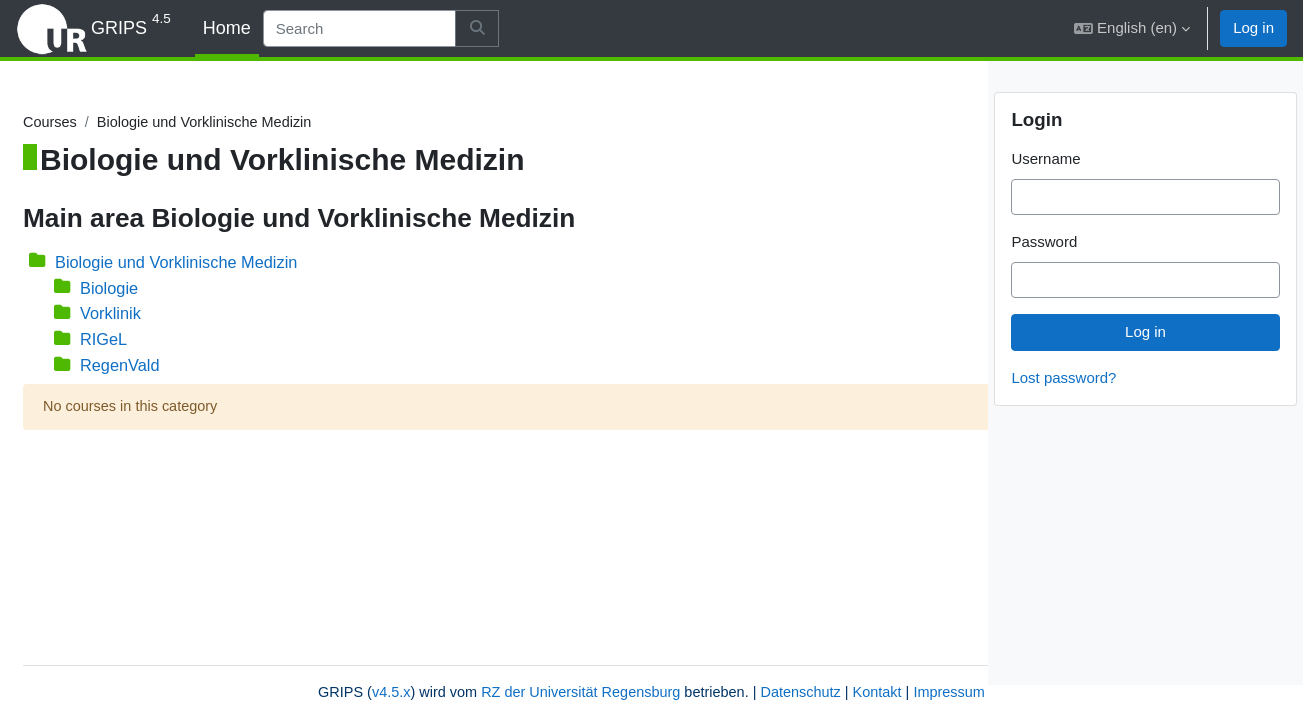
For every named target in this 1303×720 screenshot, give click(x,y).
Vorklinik (160, 314)
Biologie (159, 288)
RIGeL (153, 340)
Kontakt (744, 692)
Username (1045, 193)
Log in (1253, 27)
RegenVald (170, 367)
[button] (1132, 28)
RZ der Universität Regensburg (436, 692)
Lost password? (1063, 411)
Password (1044, 276)
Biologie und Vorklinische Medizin (229, 262)
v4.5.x (240, 692)
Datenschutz (664, 692)
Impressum (819, 692)
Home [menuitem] (227, 28)
